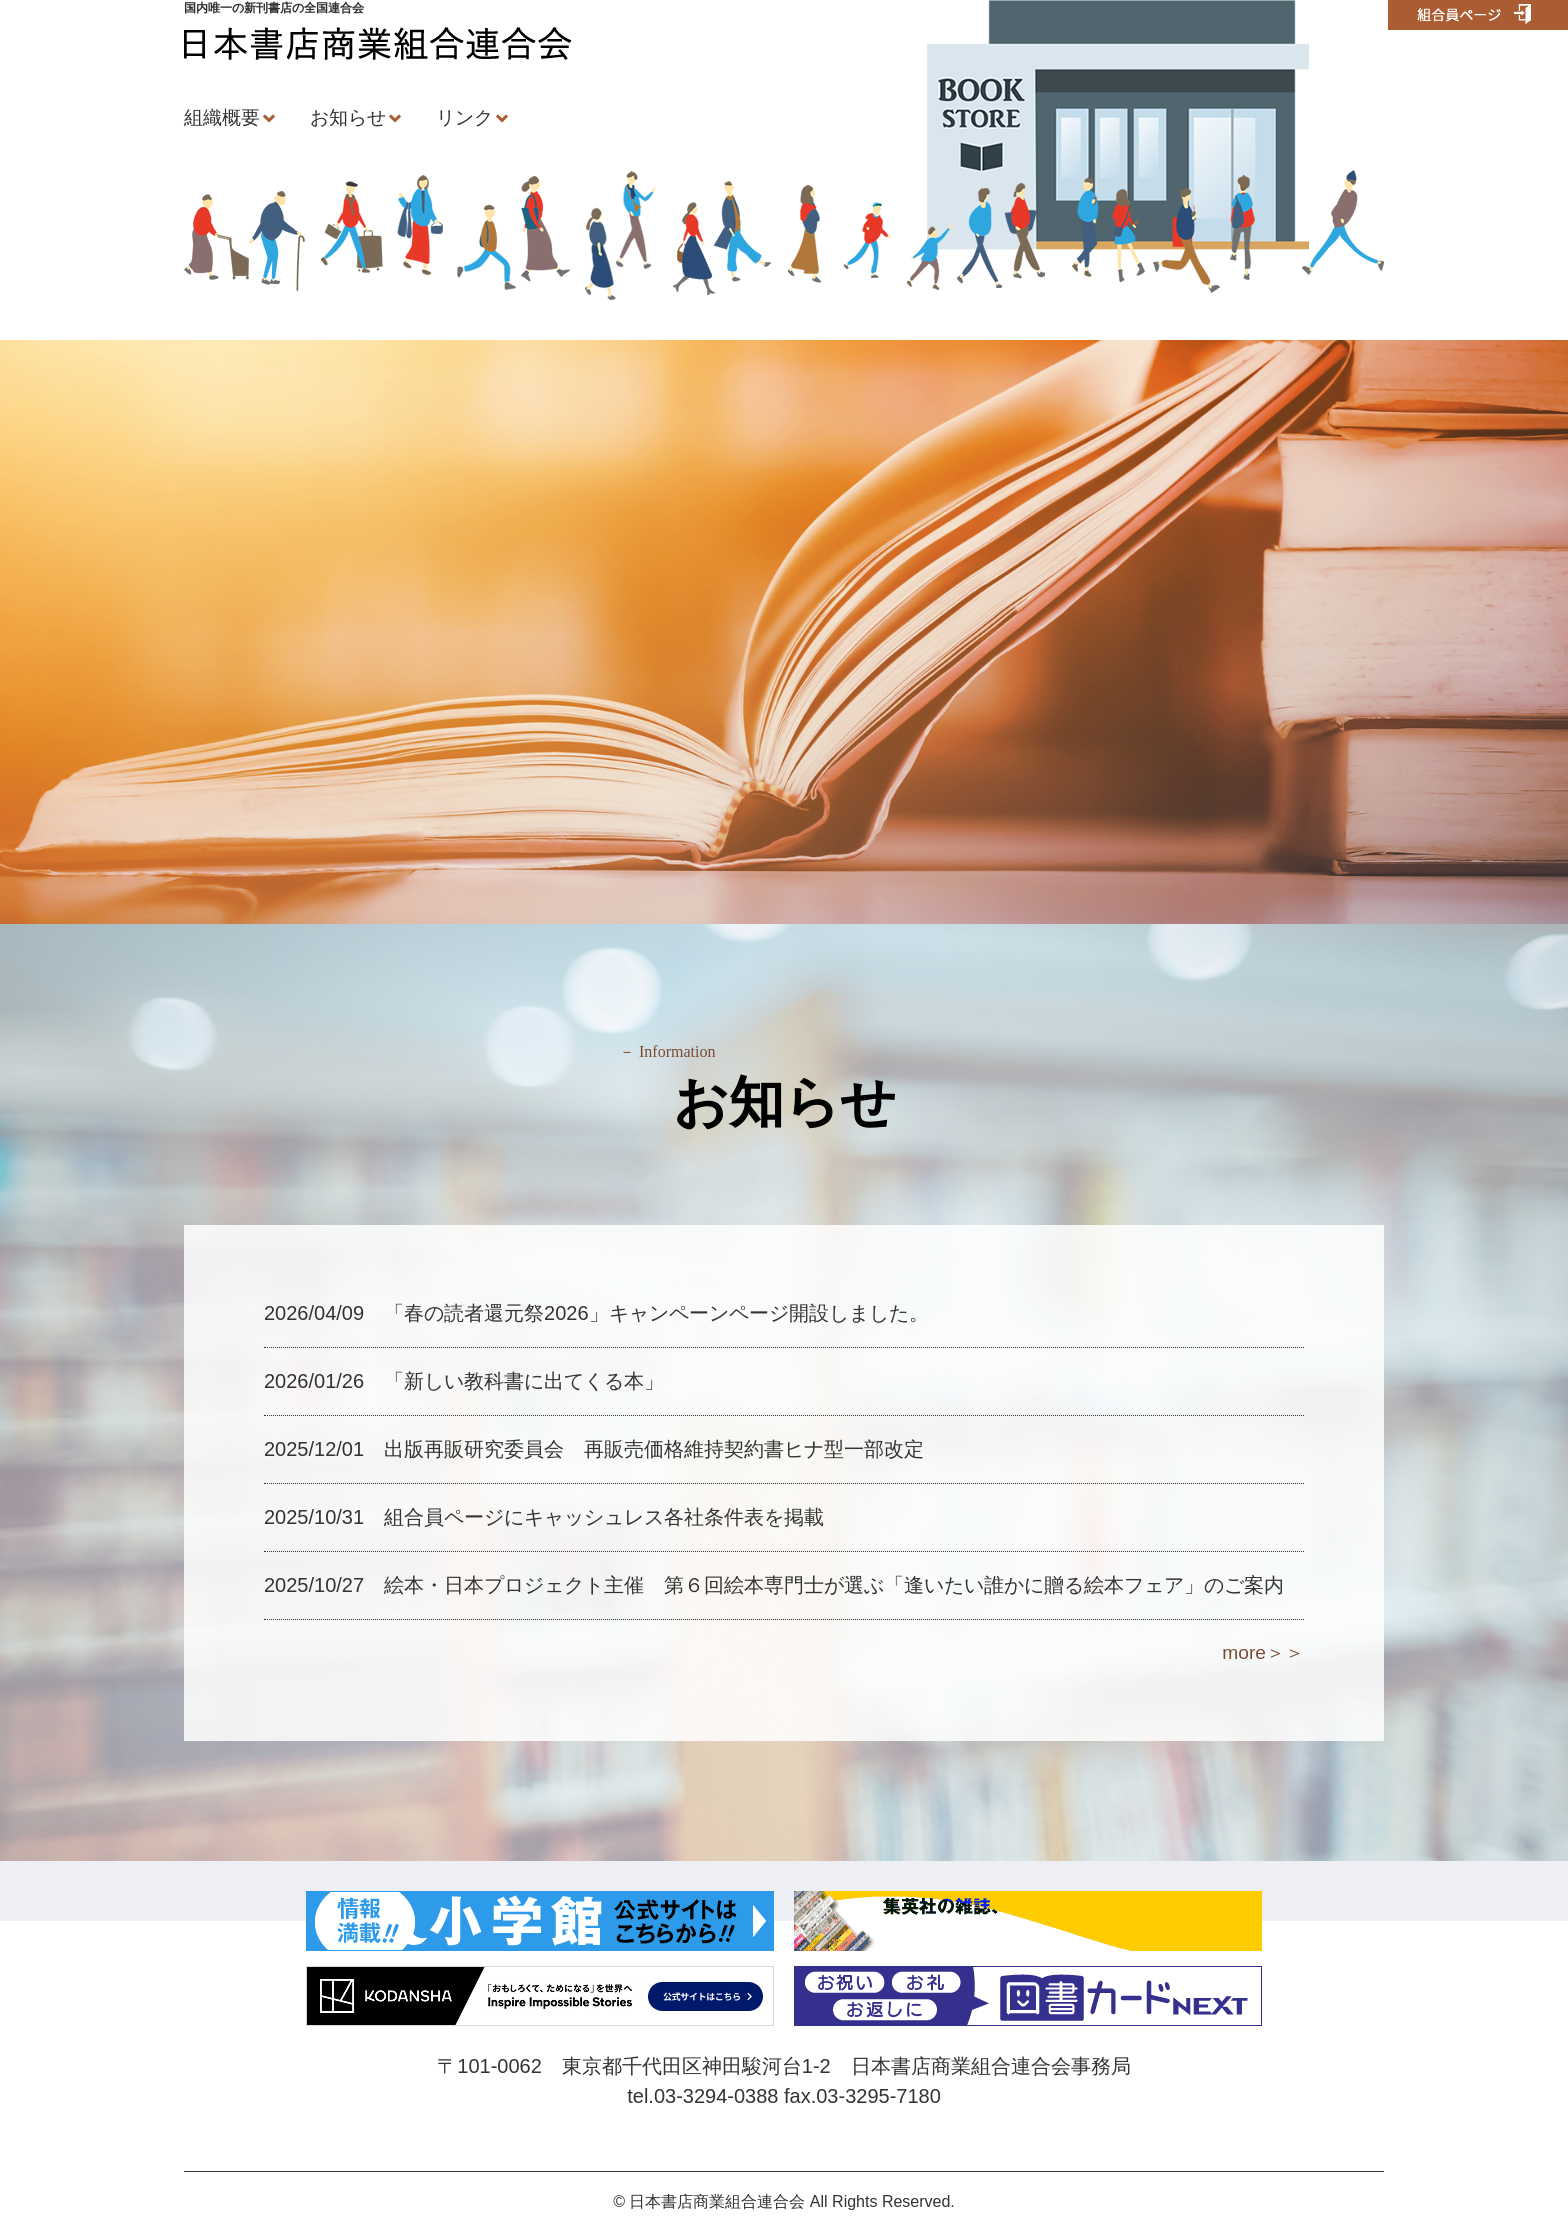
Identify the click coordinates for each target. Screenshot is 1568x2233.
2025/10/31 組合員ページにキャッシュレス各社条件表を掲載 (544, 1517)
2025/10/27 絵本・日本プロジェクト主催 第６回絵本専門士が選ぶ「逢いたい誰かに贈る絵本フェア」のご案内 (774, 1585)
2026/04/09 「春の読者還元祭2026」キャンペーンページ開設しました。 (596, 1313)
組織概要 (222, 117)
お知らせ (348, 117)
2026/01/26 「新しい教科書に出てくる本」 (464, 1381)
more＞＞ (1263, 1652)
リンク (464, 117)
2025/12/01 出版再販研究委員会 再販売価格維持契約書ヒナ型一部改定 (594, 1449)
